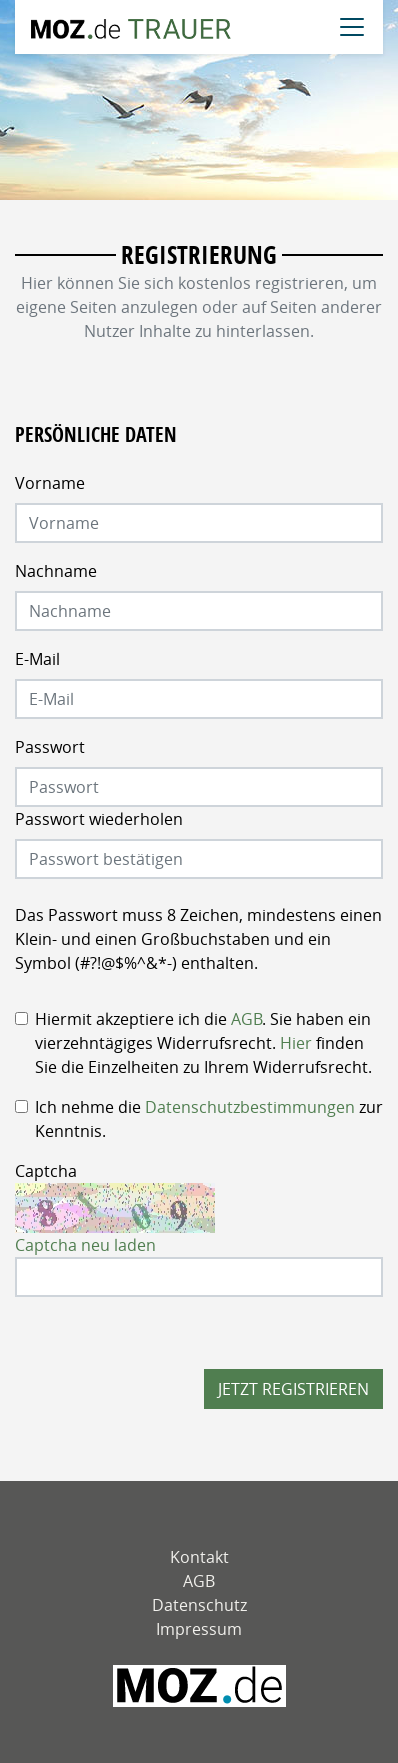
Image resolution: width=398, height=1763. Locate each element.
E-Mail (37, 659)
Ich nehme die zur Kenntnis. (209, 1119)
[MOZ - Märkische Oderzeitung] (199, 1686)
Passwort (50, 747)
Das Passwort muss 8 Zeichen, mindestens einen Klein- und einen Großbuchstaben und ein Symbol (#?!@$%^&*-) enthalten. (198, 939)
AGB (246, 1019)
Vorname (50, 483)
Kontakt (199, 1557)
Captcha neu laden (85, 1245)
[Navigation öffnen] (352, 27)
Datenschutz (199, 1605)
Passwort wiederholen (99, 819)
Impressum (199, 1629)
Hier (296, 1043)
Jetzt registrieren (293, 1389)
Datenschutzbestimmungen (250, 1107)
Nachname (56, 571)
